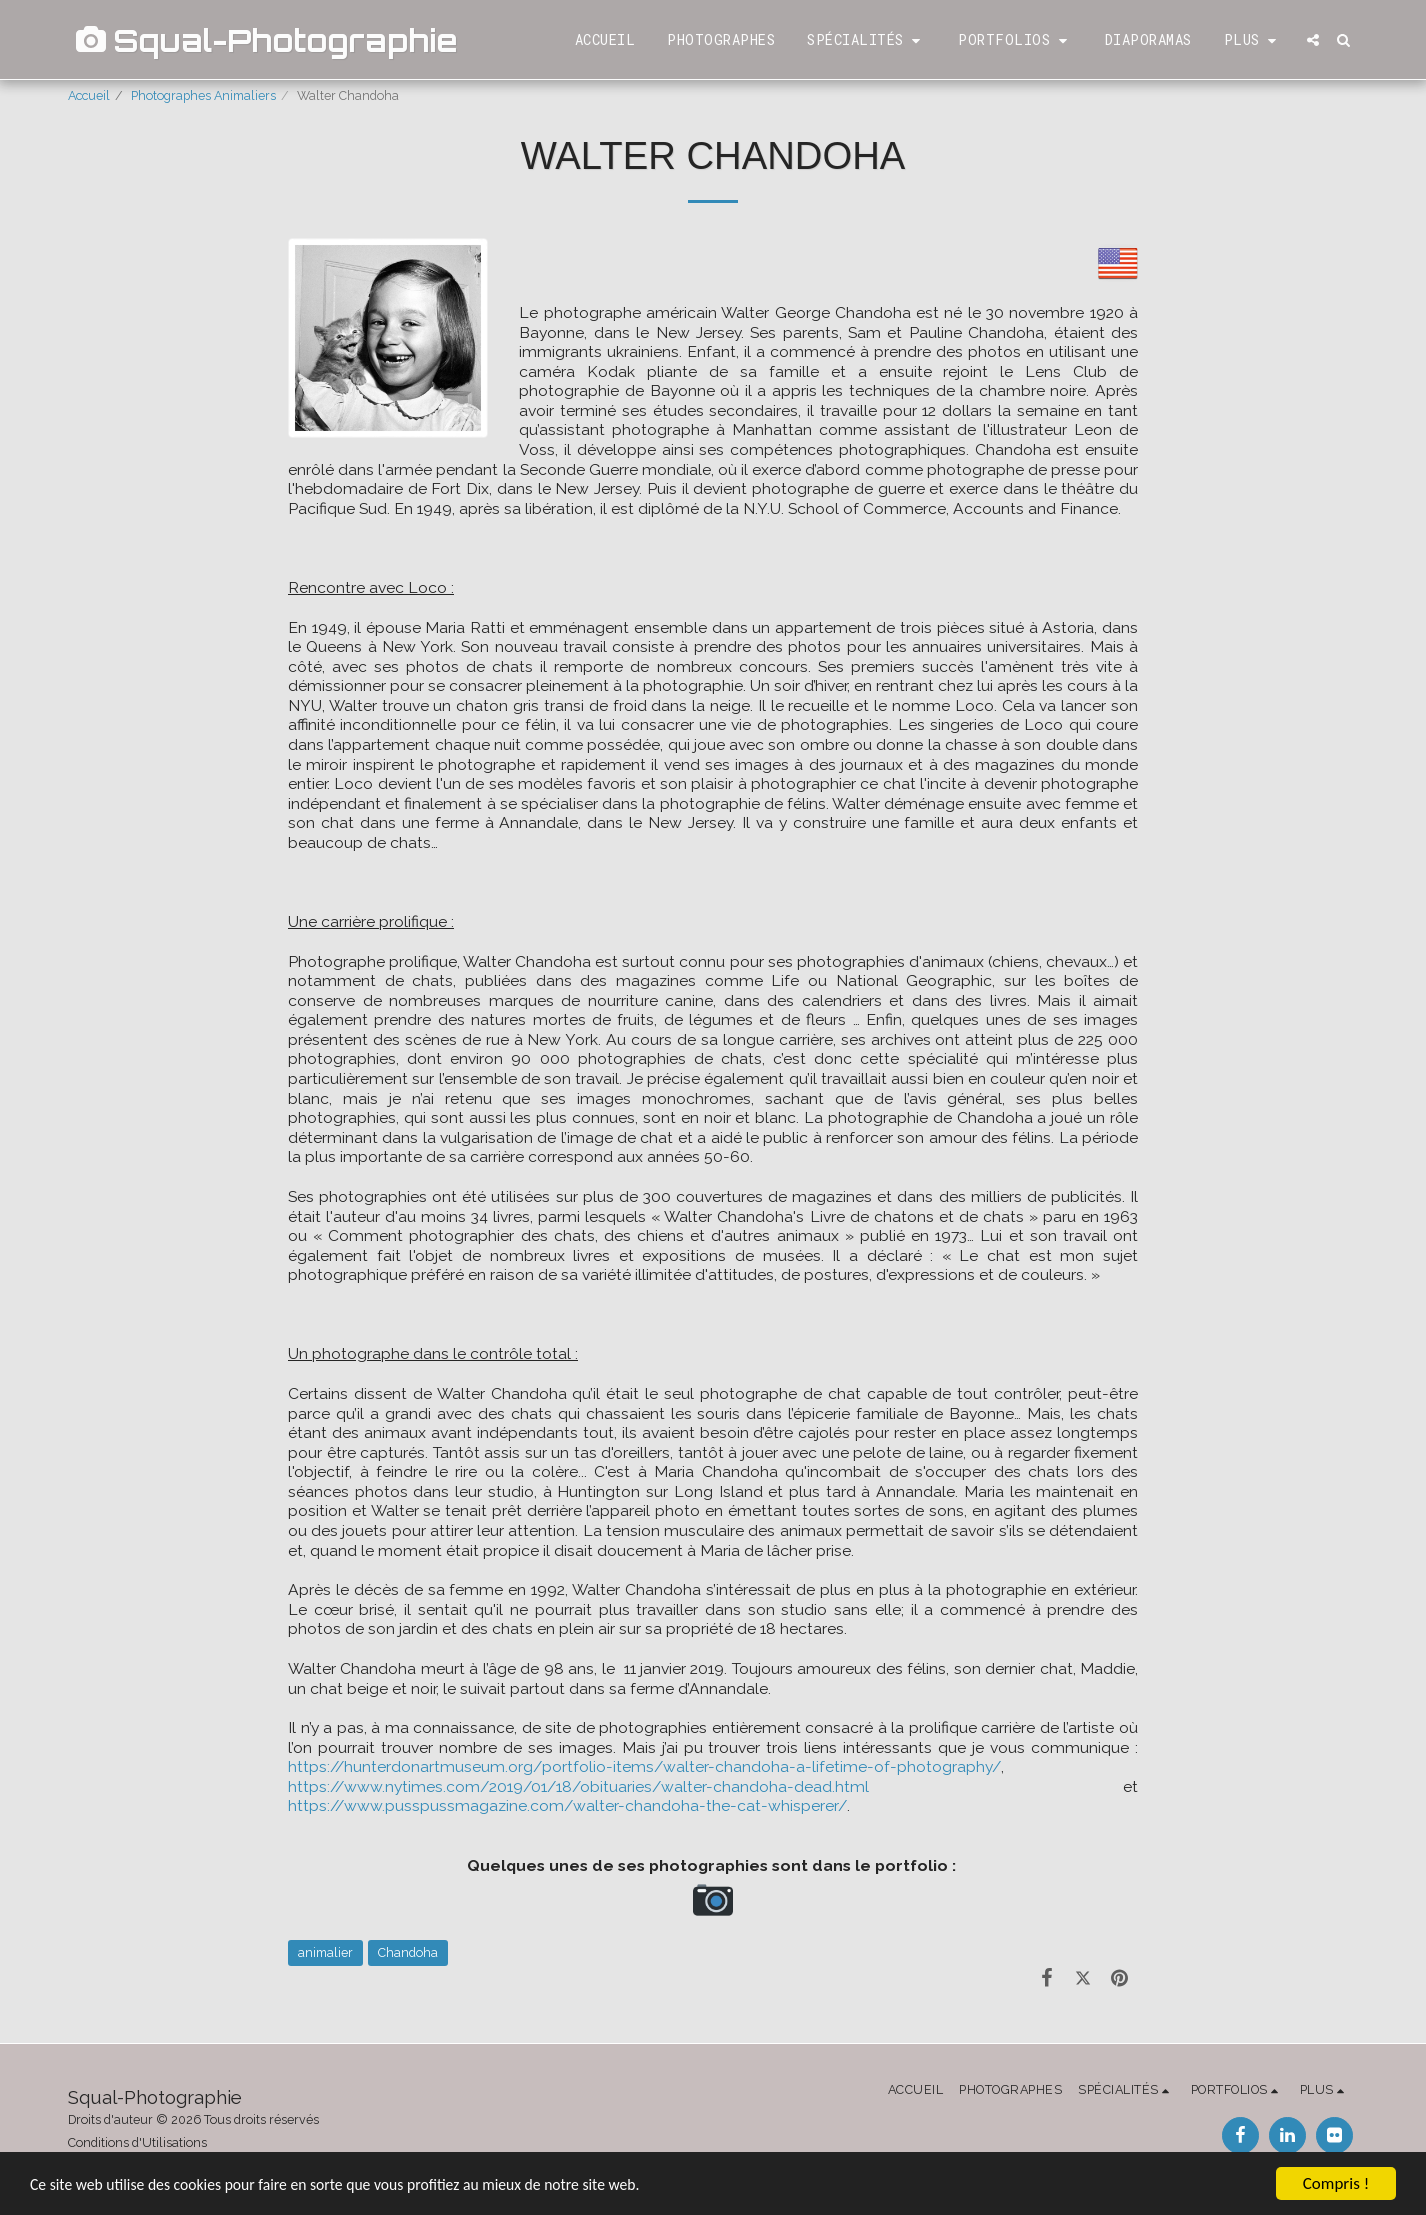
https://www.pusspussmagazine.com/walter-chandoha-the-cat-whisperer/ (567, 1805)
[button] (866, 40)
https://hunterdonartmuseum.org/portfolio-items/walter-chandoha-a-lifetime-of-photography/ (644, 1766)
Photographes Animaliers (203, 95)
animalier (325, 1952)
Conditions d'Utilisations (137, 2142)
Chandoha (408, 1952)
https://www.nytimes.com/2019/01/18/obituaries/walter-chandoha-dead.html (578, 1786)
